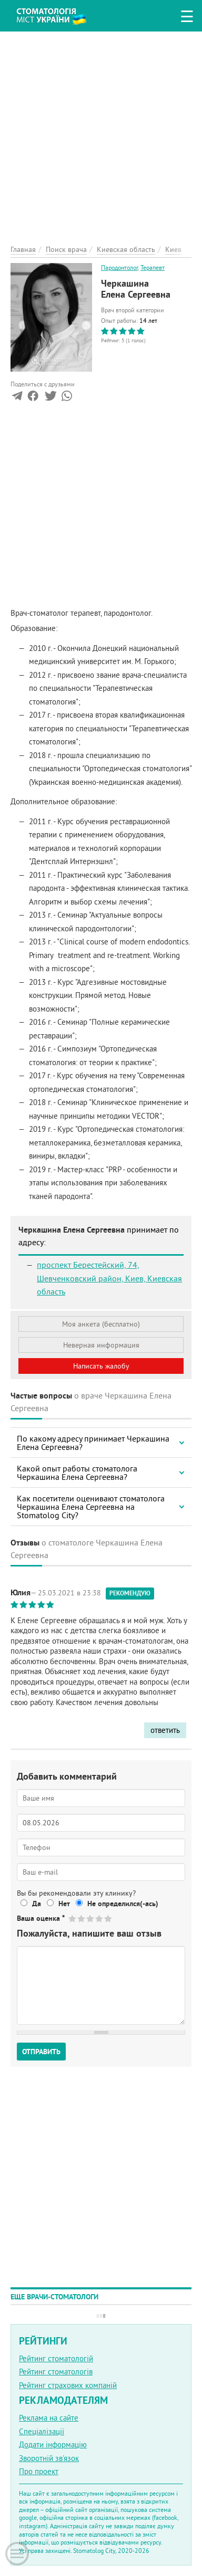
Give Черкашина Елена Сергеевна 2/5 (81, 1918)
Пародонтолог (119, 267)
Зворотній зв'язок (49, 2458)
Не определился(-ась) (122, 1903)
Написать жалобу (101, 1366)
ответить (165, 1730)
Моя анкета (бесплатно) (101, 1324)
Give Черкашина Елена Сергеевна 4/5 (99, 1918)
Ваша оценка (41, 1918)
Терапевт (152, 267)
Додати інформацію (53, 2444)
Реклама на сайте (48, 2418)
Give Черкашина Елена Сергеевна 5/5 (108, 1918)
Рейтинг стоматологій (56, 2358)
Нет (64, 1903)
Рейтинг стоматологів (56, 2372)
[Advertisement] (101, 132)
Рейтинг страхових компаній (68, 2385)
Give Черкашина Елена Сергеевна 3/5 (90, 1918)
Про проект (38, 2471)
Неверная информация (101, 1345)
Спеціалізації (41, 2431)
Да (36, 1903)
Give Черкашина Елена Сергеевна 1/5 (72, 1918)
